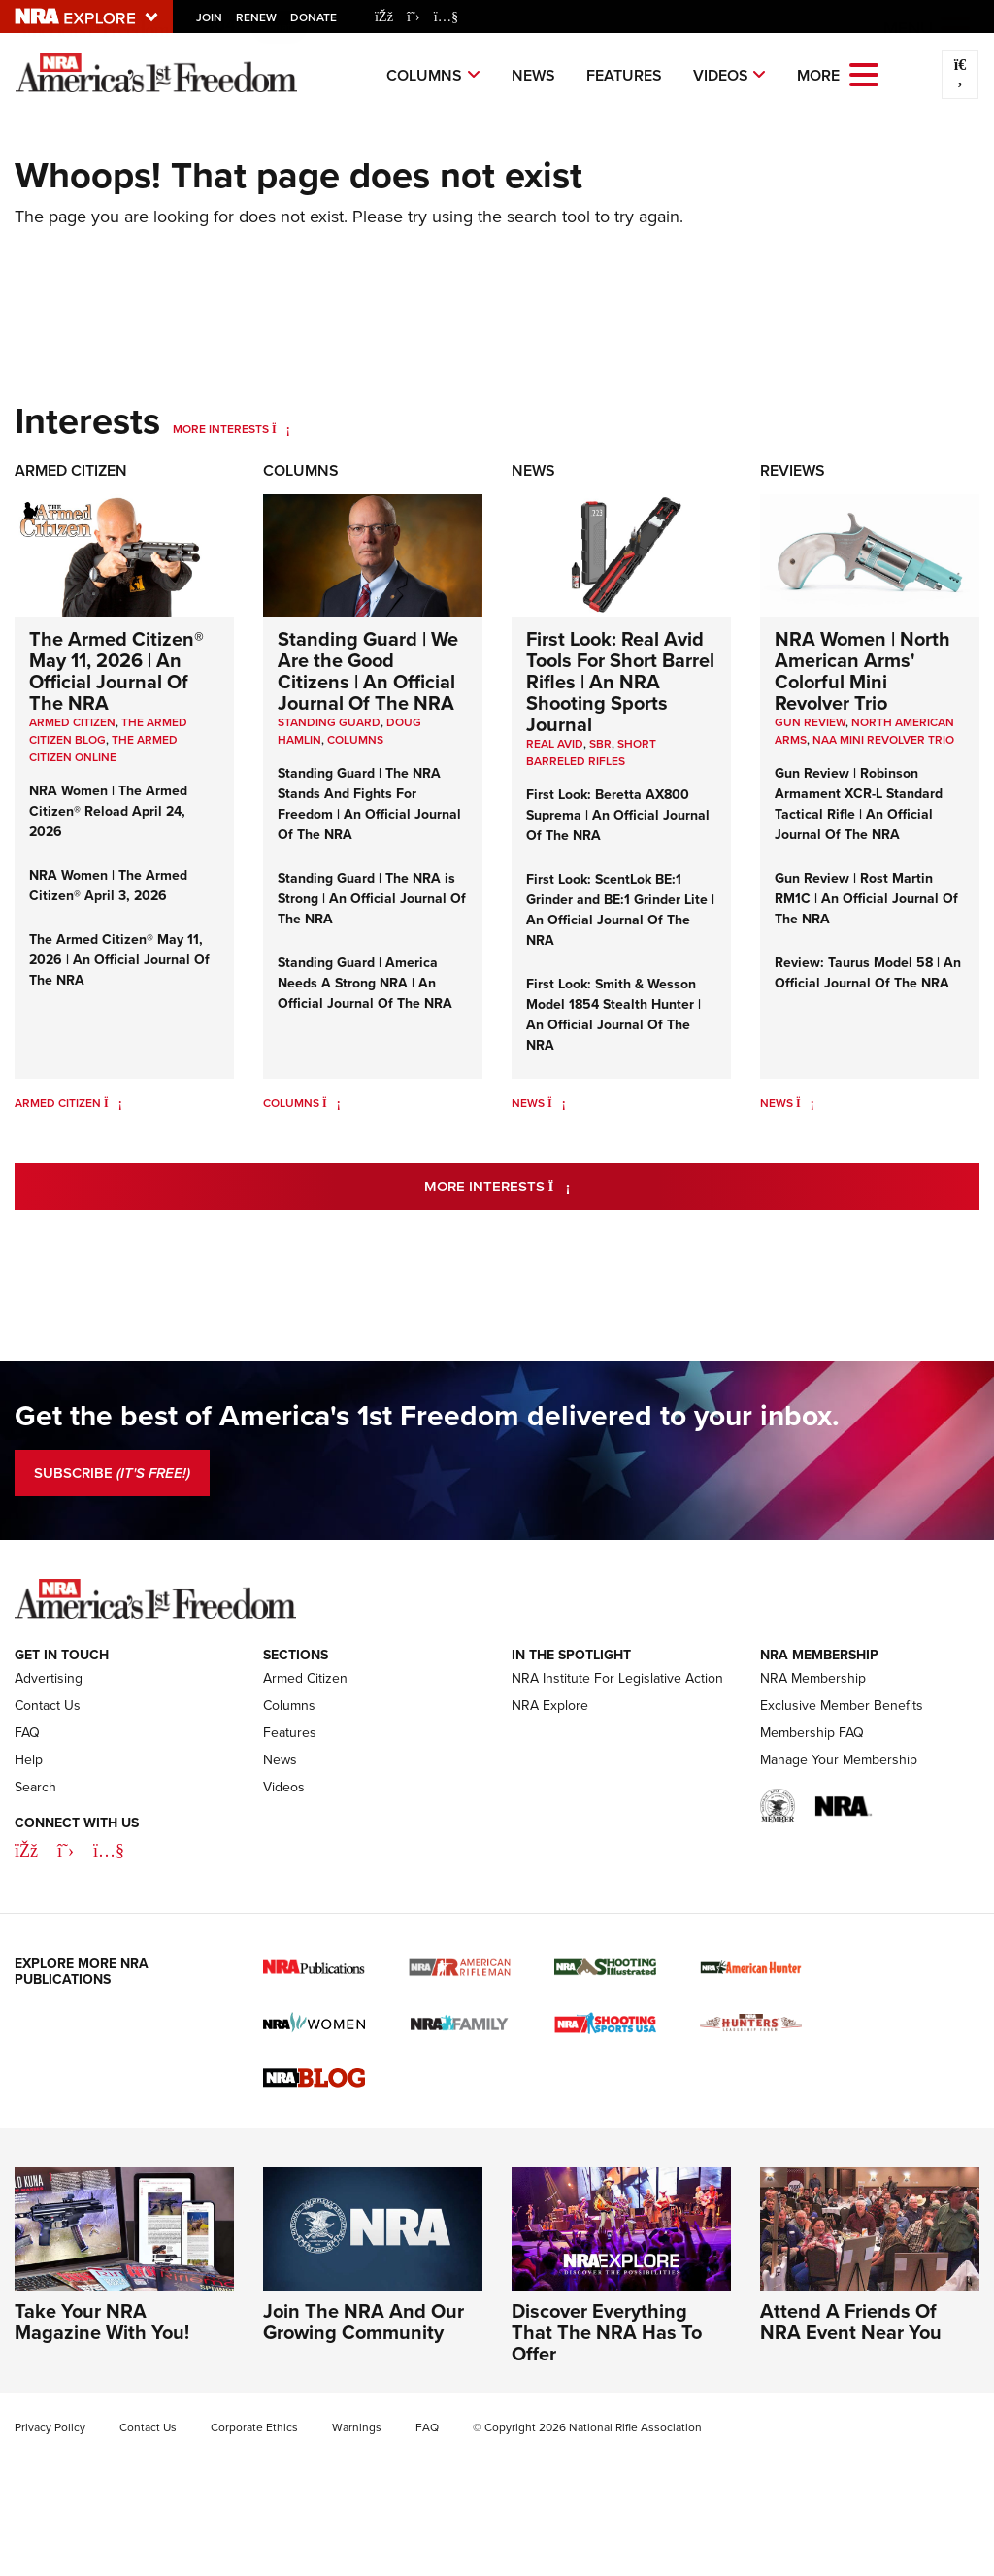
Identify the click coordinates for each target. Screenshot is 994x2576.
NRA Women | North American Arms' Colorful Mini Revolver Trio (862, 671)
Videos (720, 75)
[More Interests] (281, 429)
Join (209, 17)
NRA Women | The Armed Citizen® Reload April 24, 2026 (108, 811)
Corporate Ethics (254, 2427)
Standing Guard (329, 722)
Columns (424, 75)
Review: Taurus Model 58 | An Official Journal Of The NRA (868, 973)
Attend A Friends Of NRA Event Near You (851, 2321)
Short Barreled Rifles (591, 752)
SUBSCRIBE (112, 1473)
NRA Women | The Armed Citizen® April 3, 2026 (108, 885)
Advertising (49, 1678)
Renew (256, 17)
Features (624, 75)
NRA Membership (813, 1678)
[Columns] (331, 1103)
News (533, 75)
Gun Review (810, 722)
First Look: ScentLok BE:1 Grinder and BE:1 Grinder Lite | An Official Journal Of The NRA (620, 910)
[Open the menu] (863, 73)
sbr (600, 744)
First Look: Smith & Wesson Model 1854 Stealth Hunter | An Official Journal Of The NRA (613, 1014)
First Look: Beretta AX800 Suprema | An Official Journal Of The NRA (618, 815)
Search (35, 1787)
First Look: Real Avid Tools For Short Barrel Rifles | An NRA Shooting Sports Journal (620, 681)
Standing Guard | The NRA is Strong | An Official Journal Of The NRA (372, 898)
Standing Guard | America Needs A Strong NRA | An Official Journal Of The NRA (365, 983)
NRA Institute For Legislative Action (617, 1678)
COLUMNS (355, 740)
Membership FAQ (812, 1733)
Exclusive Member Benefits (841, 1705)
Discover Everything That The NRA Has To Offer (607, 2332)
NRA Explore (550, 1705)
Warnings (356, 2427)
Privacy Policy (50, 2427)
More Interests (221, 429)
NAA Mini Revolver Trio (883, 740)
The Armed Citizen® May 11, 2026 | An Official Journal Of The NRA (116, 671)
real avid (554, 744)
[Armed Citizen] (113, 1103)
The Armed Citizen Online (103, 748)
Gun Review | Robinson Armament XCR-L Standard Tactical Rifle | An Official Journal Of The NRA (859, 804)
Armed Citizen (71, 470)
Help (29, 1760)
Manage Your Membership (838, 1760)
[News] (556, 1103)
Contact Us (48, 1705)
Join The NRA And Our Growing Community (363, 2321)
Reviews (792, 470)
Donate (313, 17)
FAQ (27, 1733)
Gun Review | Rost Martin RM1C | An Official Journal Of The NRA (866, 898)
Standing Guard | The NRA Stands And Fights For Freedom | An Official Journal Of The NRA (369, 804)
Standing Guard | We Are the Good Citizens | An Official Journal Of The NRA (368, 671)
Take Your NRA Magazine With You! (102, 2321)
